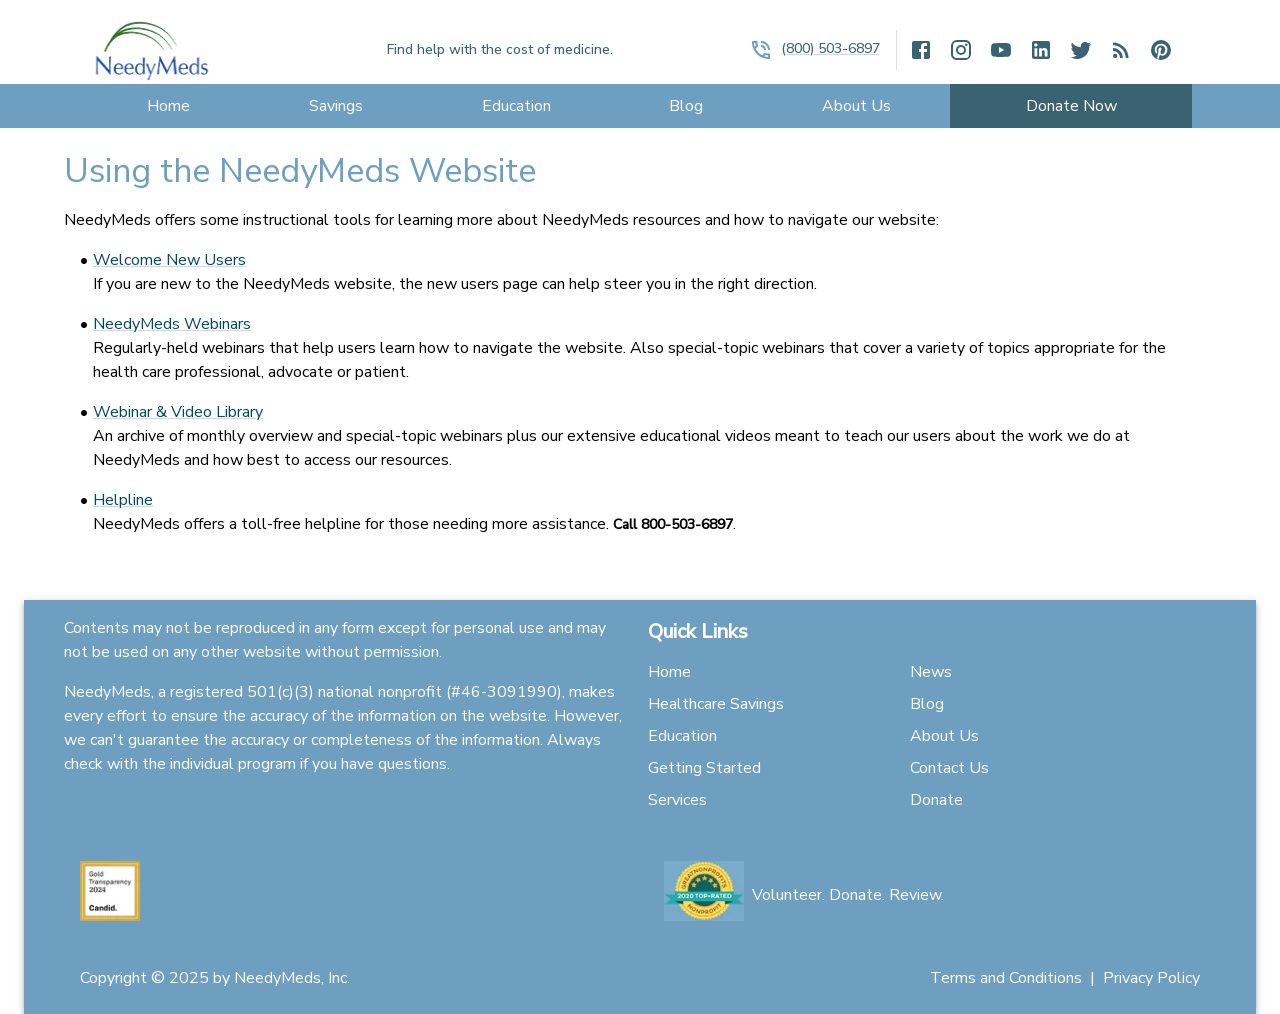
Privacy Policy (1151, 978)
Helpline (123, 500)
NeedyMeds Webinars (172, 324)
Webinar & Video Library (178, 412)
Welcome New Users (169, 260)
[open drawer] (761, 50)
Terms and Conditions (1006, 978)
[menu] (169, 106)
